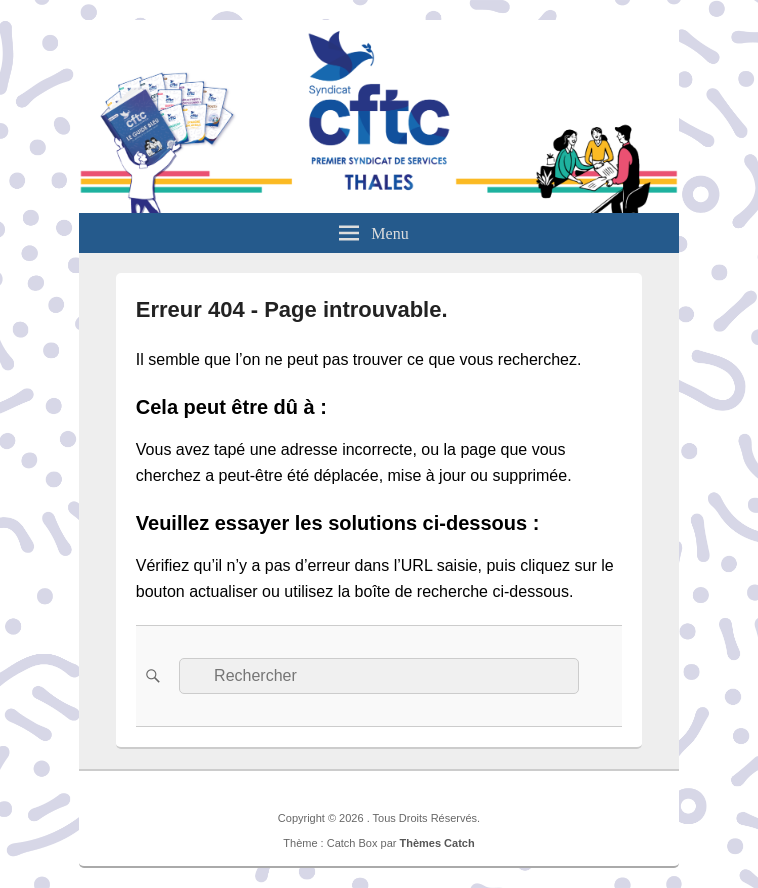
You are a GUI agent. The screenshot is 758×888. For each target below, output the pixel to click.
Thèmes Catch (436, 843)
